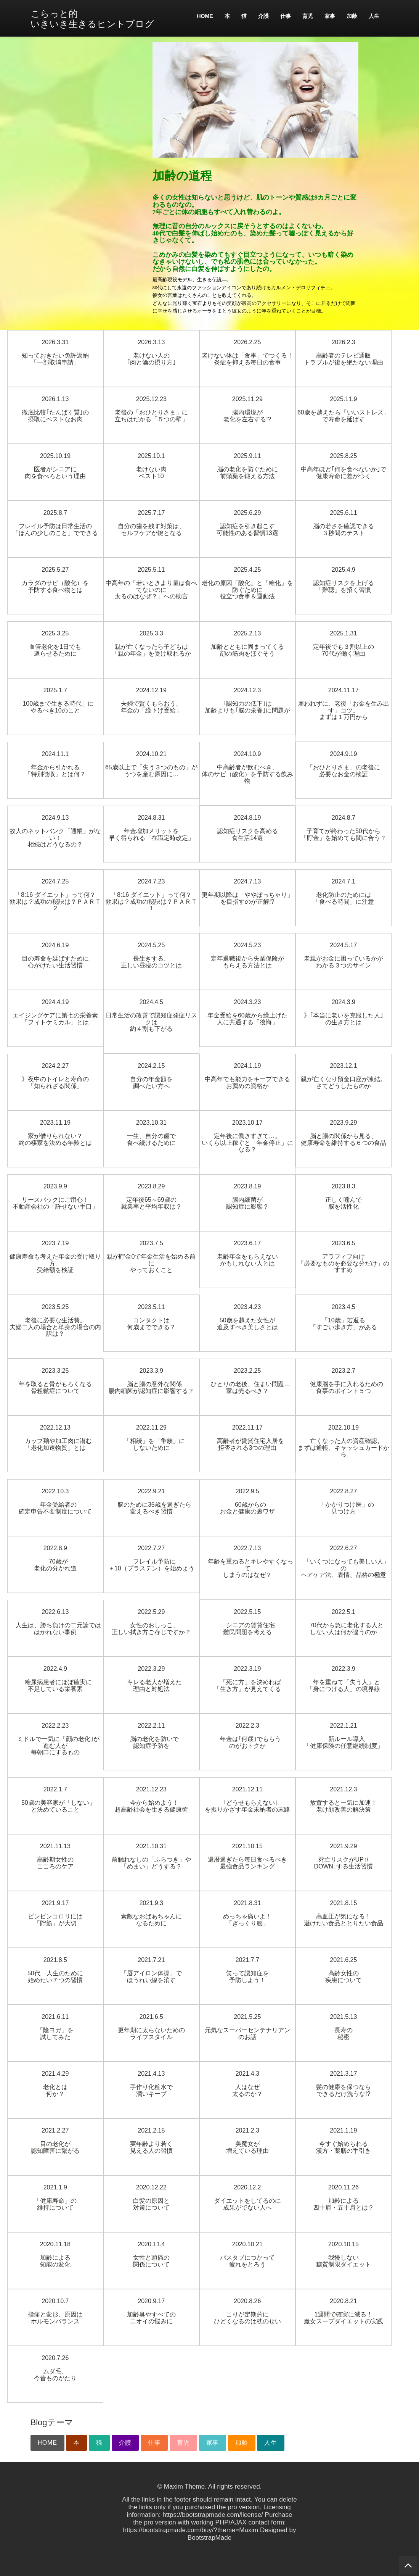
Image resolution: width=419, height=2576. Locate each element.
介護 (263, 16)
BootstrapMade (209, 2537)
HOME (205, 16)
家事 (329, 16)
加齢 (352, 16)
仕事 (285, 16)
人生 (374, 16)
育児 (307, 16)
